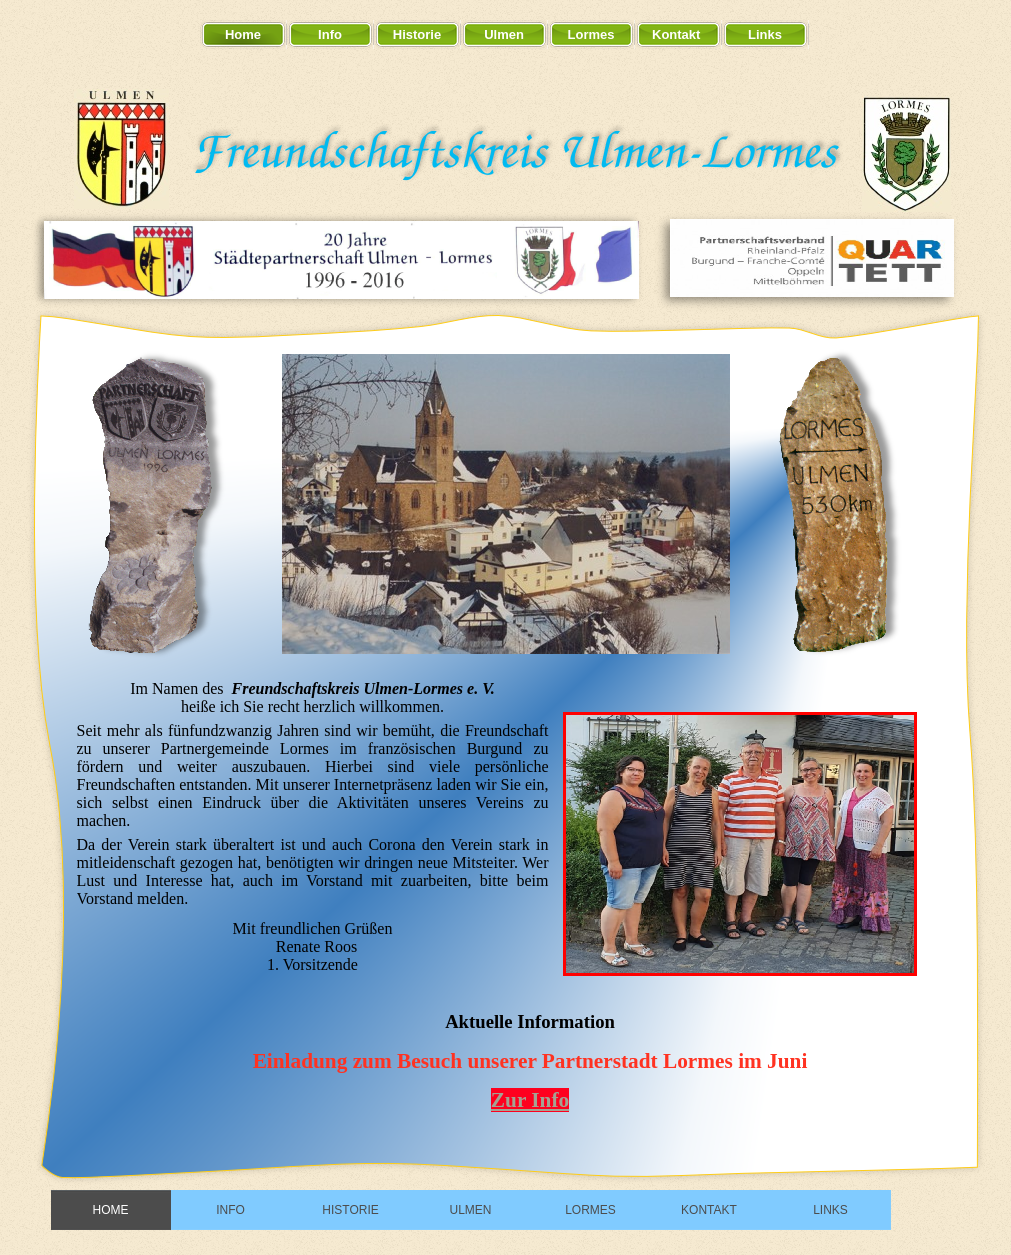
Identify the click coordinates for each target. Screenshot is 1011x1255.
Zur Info (530, 1100)
